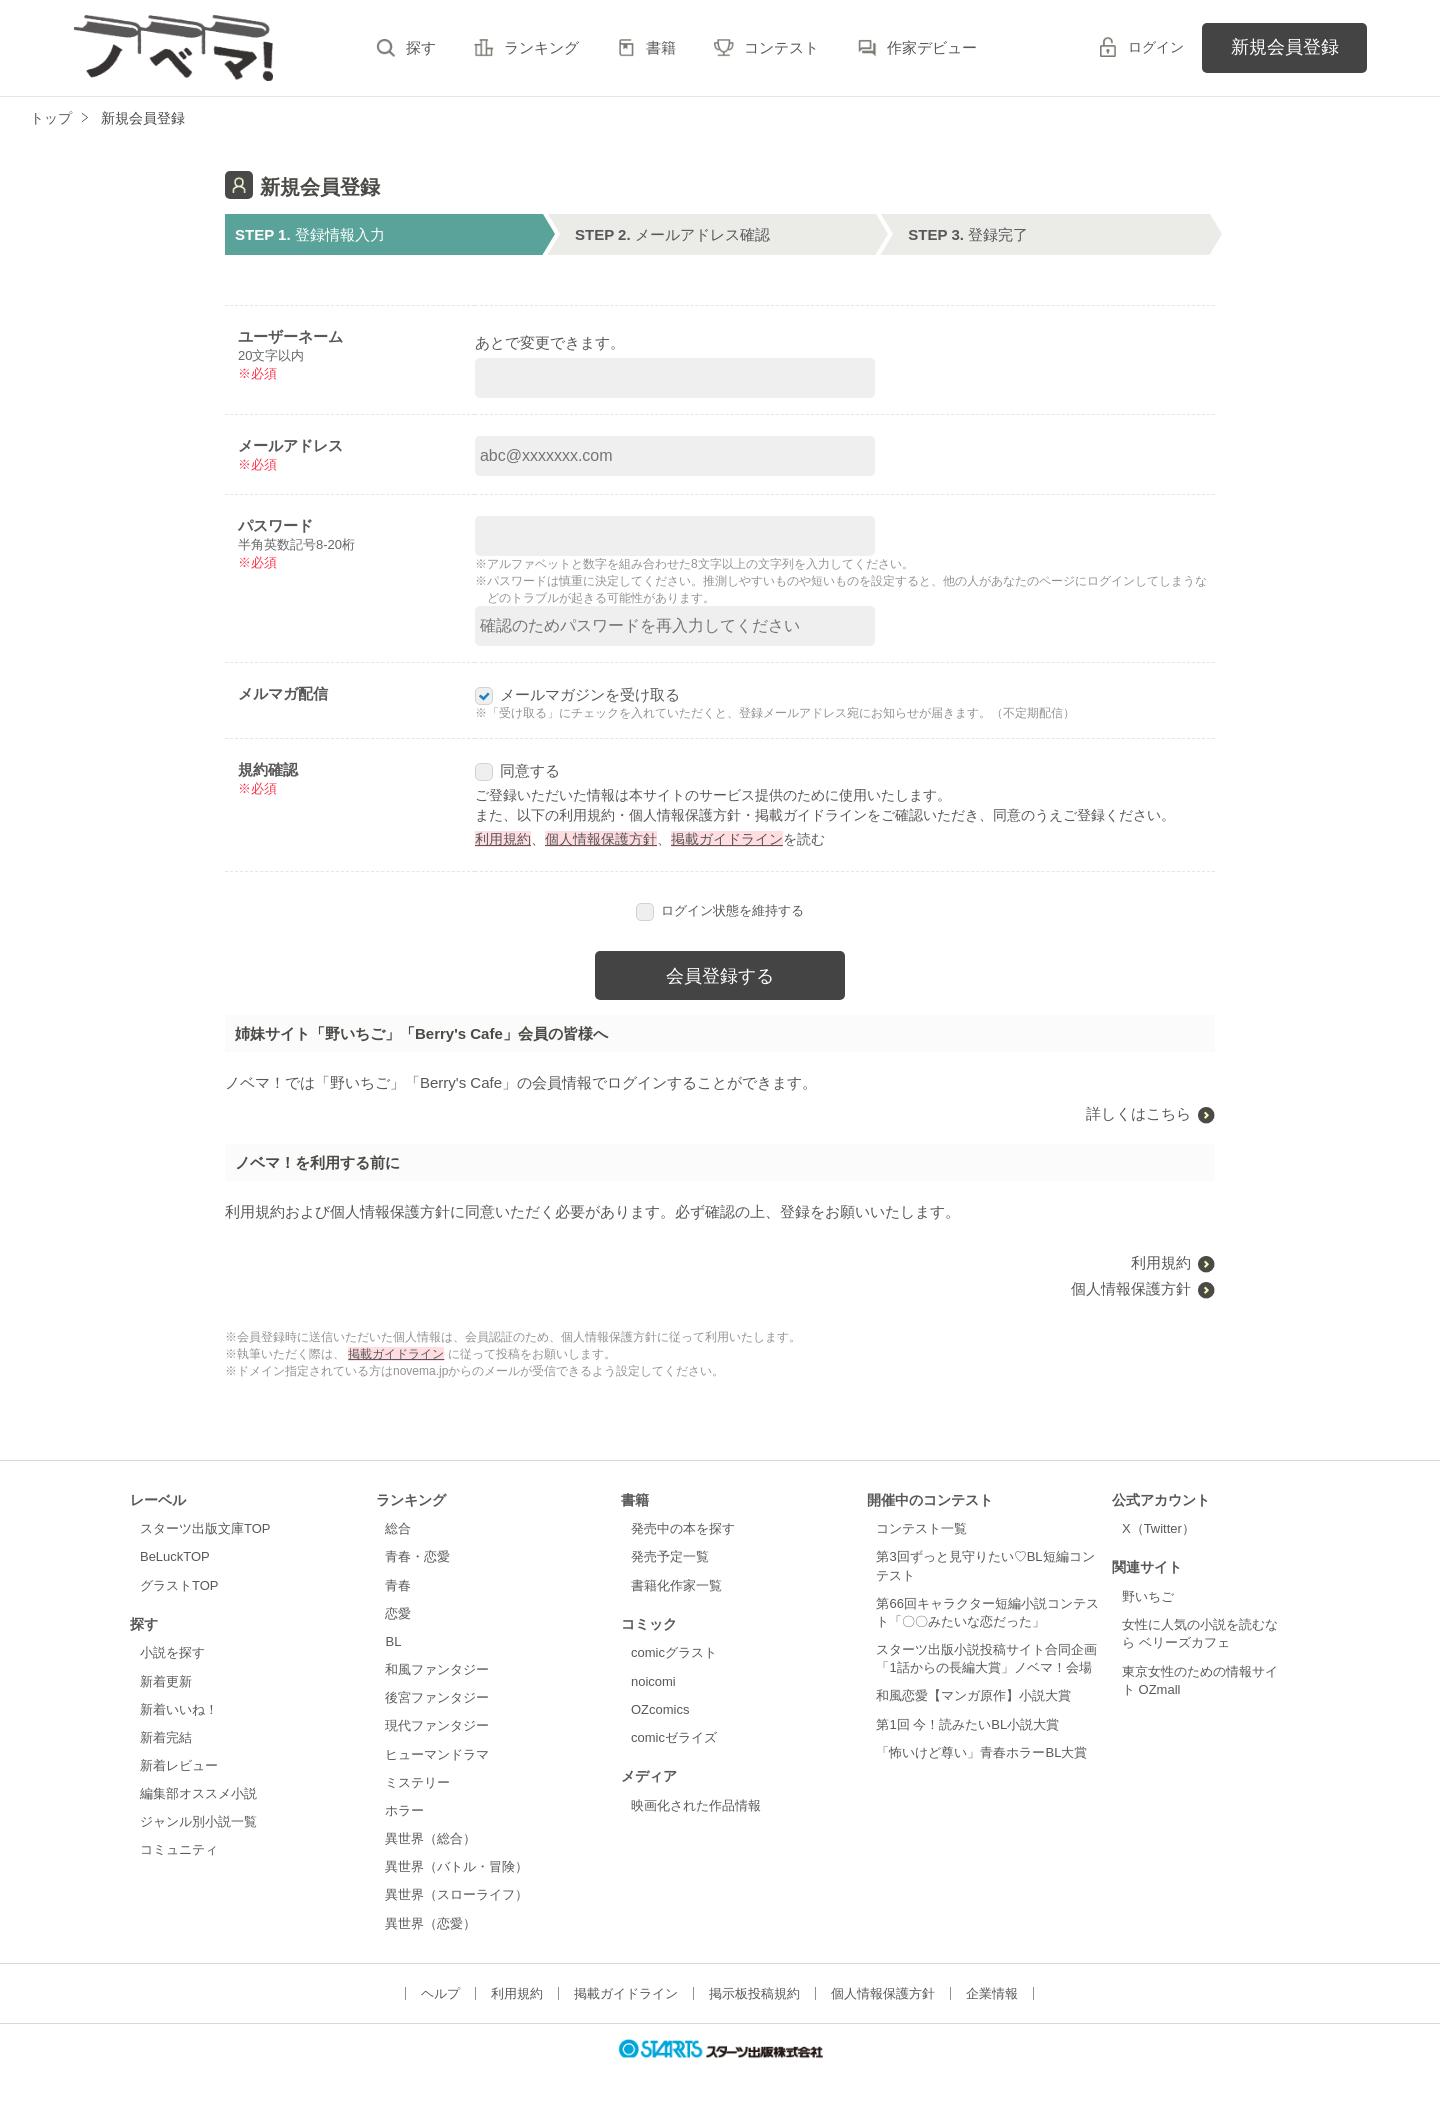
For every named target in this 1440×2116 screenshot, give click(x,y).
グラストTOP (179, 1585)
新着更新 (166, 1681)
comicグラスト (674, 1652)
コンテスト (781, 47)
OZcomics (660, 1709)
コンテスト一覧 (921, 1528)
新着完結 (166, 1737)
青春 (398, 1585)
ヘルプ (440, 1993)
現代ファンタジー (437, 1725)
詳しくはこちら (1138, 1113)
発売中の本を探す (683, 1528)
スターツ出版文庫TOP (205, 1528)
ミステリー (417, 1782)
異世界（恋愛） (430, 1923)
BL (393, 1641)
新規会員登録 (1285, 47)
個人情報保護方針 (601, 839)
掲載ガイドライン (727, 839)
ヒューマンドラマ (437, 1754)
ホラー (404, 1810)
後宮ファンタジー (437, 1697)
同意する (517, 770)
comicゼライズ (674, 1737)
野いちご (1148, 1596)
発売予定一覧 (670, 1556)
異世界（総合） (430, 1838)
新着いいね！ (179, 1709)
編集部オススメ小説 (198, 1793)
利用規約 (503, 839)
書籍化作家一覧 (676, 1585)
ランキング (541, 47)
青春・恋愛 (417, 1556)
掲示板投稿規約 (754, 1993)
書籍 (661, 47)
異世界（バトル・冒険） (456, 1866)
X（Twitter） (1158, 1528)
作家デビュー (932, 47)
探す (421, 47)
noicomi (653, 1681)
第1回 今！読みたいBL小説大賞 (967, 1724)
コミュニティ (179, 1849)
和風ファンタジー (437, 1669)
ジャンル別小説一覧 (198, 1821)
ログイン (1156, 47)
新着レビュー (179, 1765)
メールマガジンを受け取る (577, 694)
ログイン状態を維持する (720, 910)
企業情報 (992, 1993)
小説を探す (172, 1652)
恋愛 (398, 1613)
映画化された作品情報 (696, 1805)
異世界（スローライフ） (456, 1894)
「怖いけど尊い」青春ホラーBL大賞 (981, 1752)
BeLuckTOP (175, 1556)
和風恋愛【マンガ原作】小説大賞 (973, 1695)
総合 (398, 1528)
